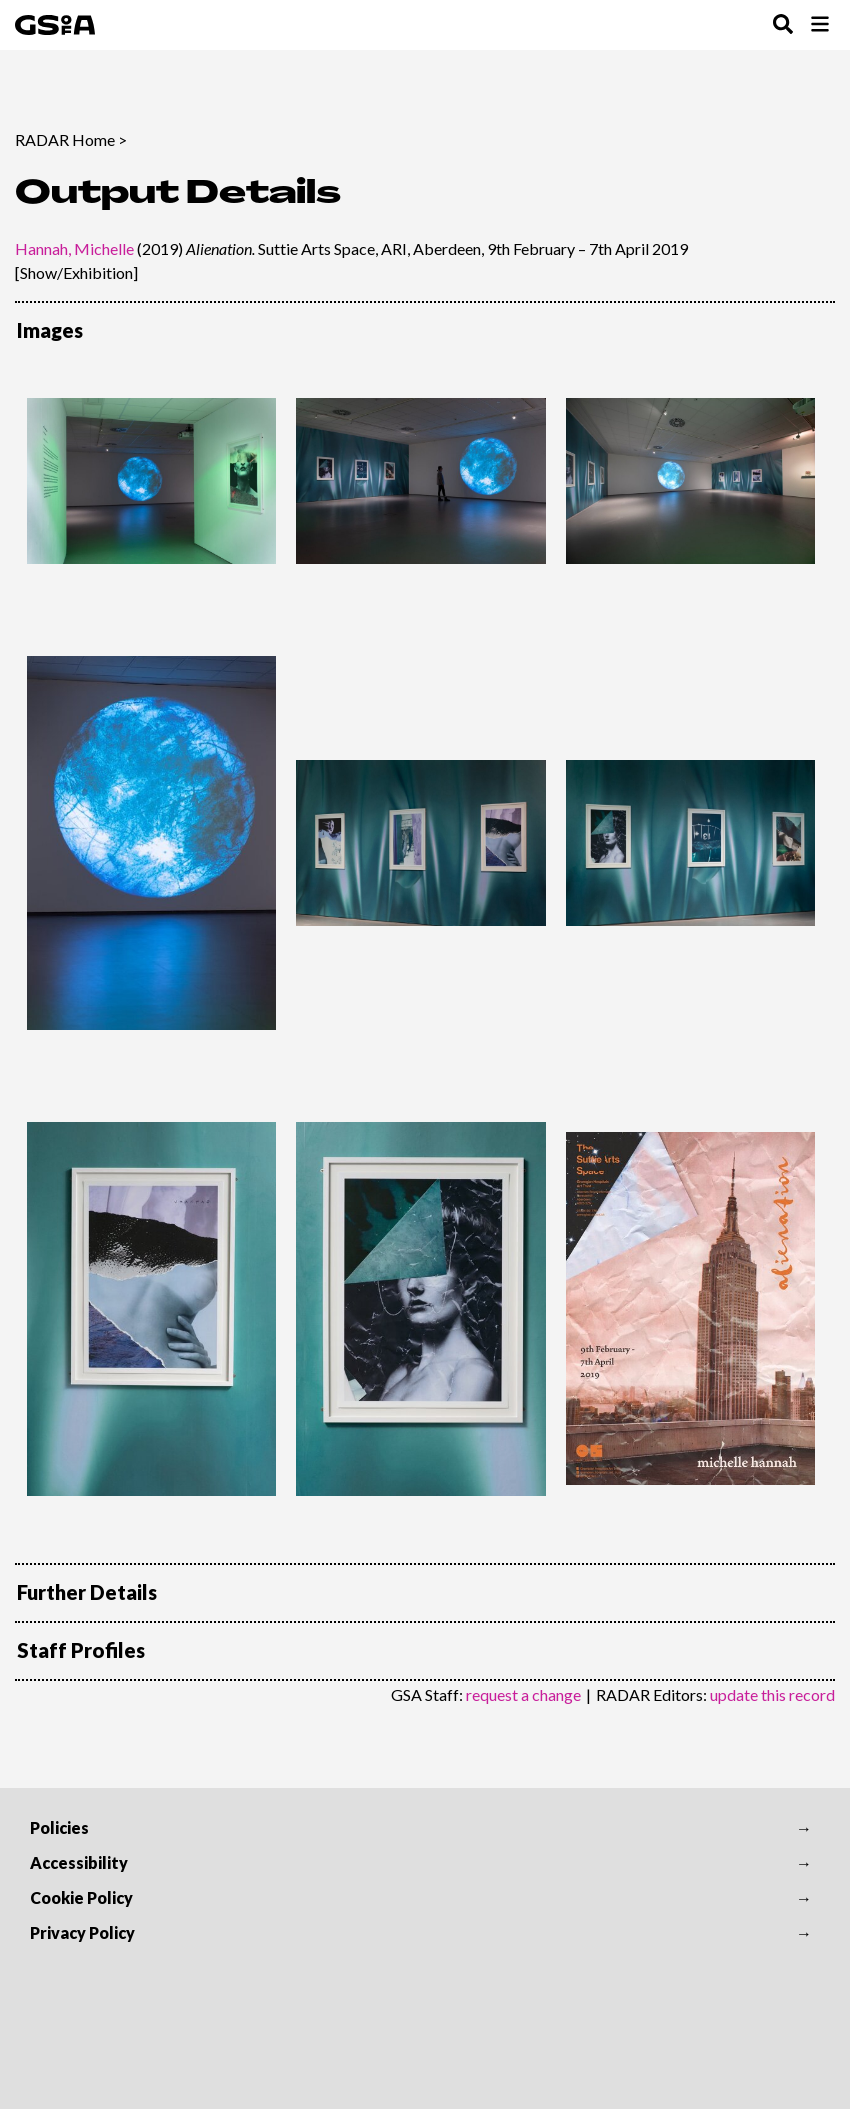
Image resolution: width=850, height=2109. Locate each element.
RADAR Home (65, 139)
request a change (523, 1694)
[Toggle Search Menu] (783, 25)
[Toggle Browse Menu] (820, 25)
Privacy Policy (82, 1932)
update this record (772, 1694)
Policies (59, 1827)
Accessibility (79, 1862)
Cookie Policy (81, 1897)
